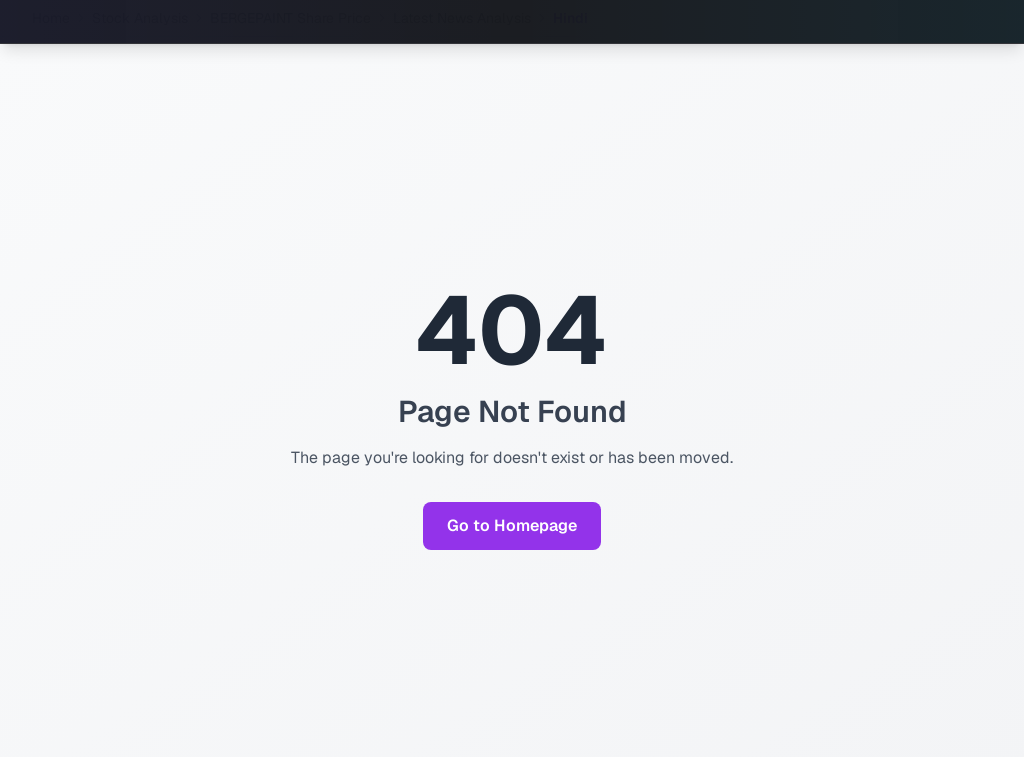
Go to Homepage (512, 525)
